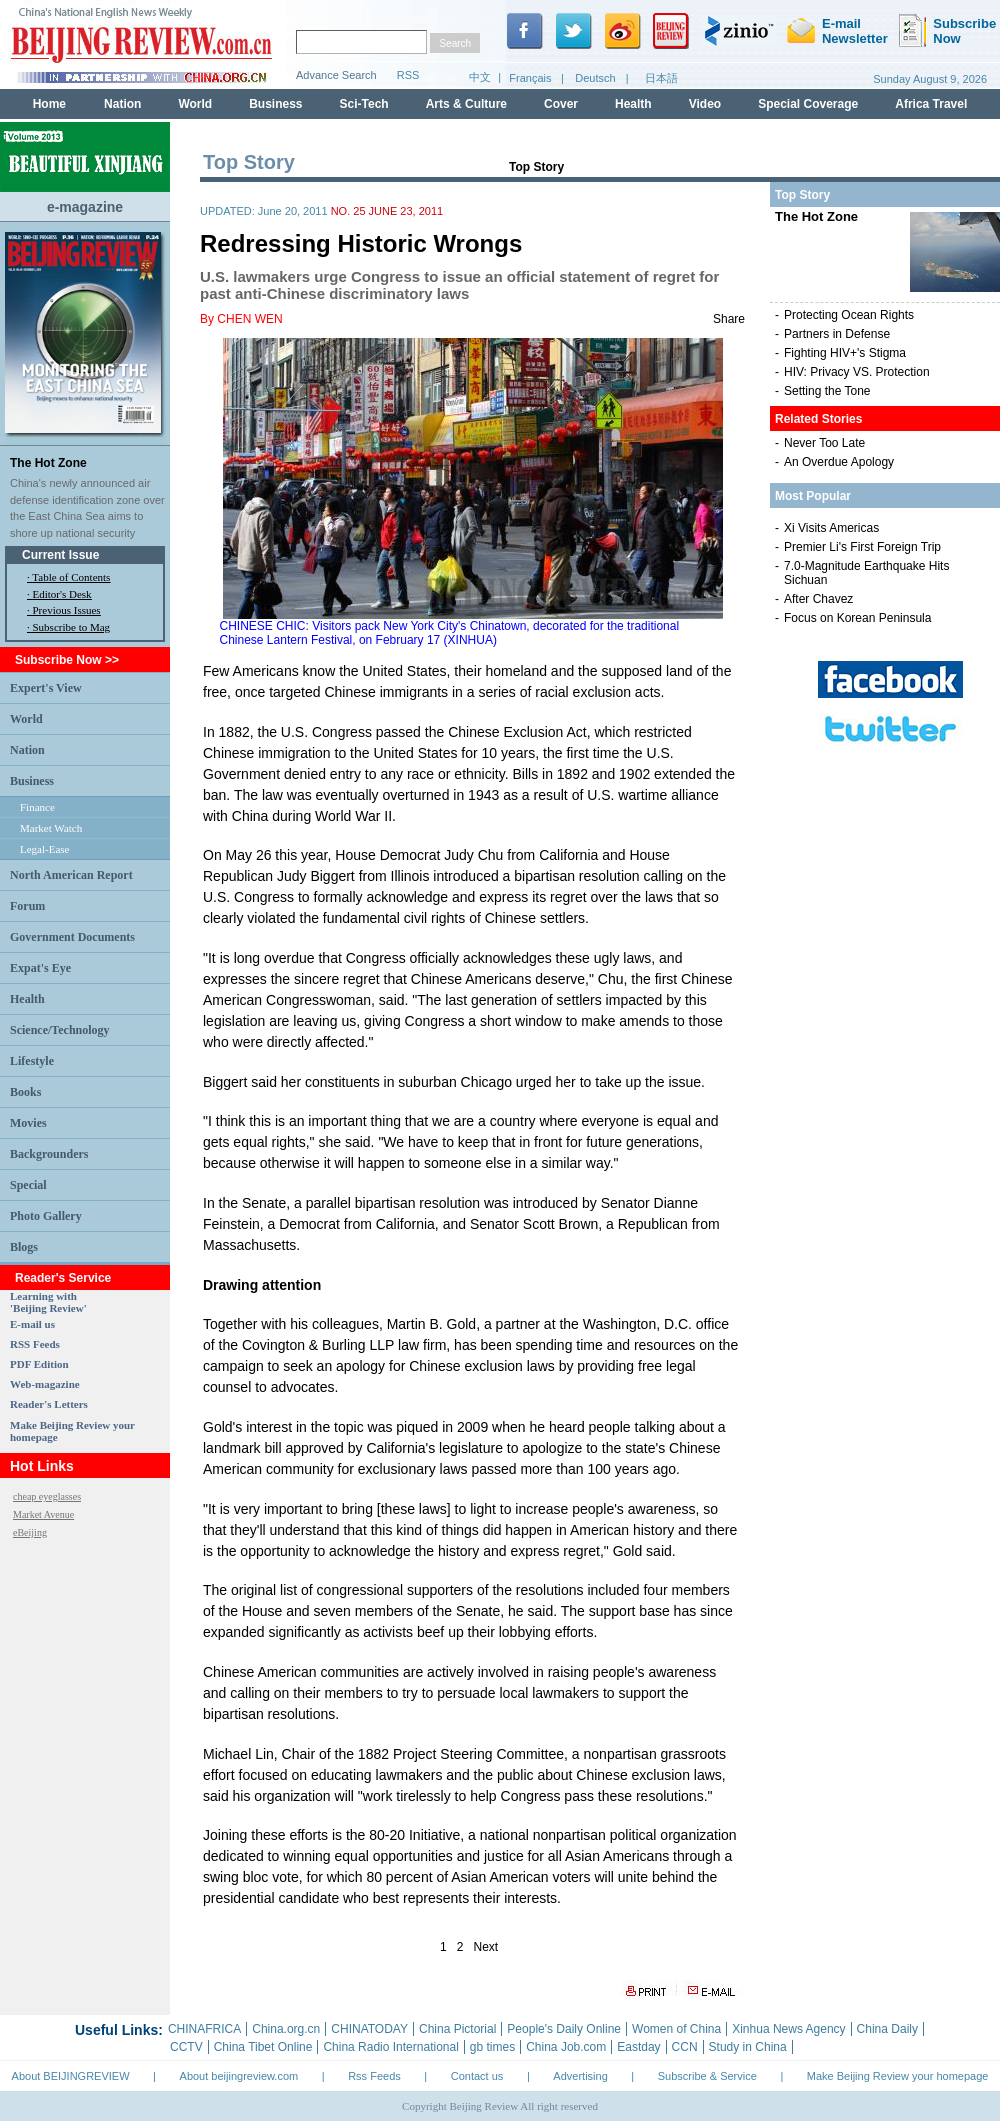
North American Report (71, 875)
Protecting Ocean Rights (849, 315)
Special (28, 1185)
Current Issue (60, 555)
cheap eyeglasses (47, 1496)
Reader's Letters (49, 1404)
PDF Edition (39, 1364)
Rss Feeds (374, 2076)
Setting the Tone (827, 391)
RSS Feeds (35, 1344)
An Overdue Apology (839, 462)
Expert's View (46, 688)
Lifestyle (32, 1061)
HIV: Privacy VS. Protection (857, 372)
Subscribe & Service (707, 2076)
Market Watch (51, 828)
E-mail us (32, 1324)
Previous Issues (67, 610)
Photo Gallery (46, 1216)
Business (32, 781)
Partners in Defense (837, 334)
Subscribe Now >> (67, 660)
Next (486, 1947)
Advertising (580, 2076)
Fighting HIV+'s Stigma (845, 353)
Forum (27, 906)
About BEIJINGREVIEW (71, 2076)
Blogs (24, 1247)
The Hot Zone (48, 463)
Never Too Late (824, 443)
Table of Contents (71, 577)
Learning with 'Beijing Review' (48, 1302)
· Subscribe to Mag (68, 627)
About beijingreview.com (239, 2076)
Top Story (536, 167)
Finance (37, 807)
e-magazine (85, 207)
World (26, 719)
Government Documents (72, 937)
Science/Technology (60, 1030)
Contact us (477, 2076)
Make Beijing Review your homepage (898, 2076)
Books (25, 1092)
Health (27, 999)
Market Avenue (43, 1514)
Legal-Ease (44, 849)
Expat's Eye (40, 968)
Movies (28, 1123)
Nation (27, 750)
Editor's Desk (62, 594)
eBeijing (30, 1532)
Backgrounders (49, 1154)
